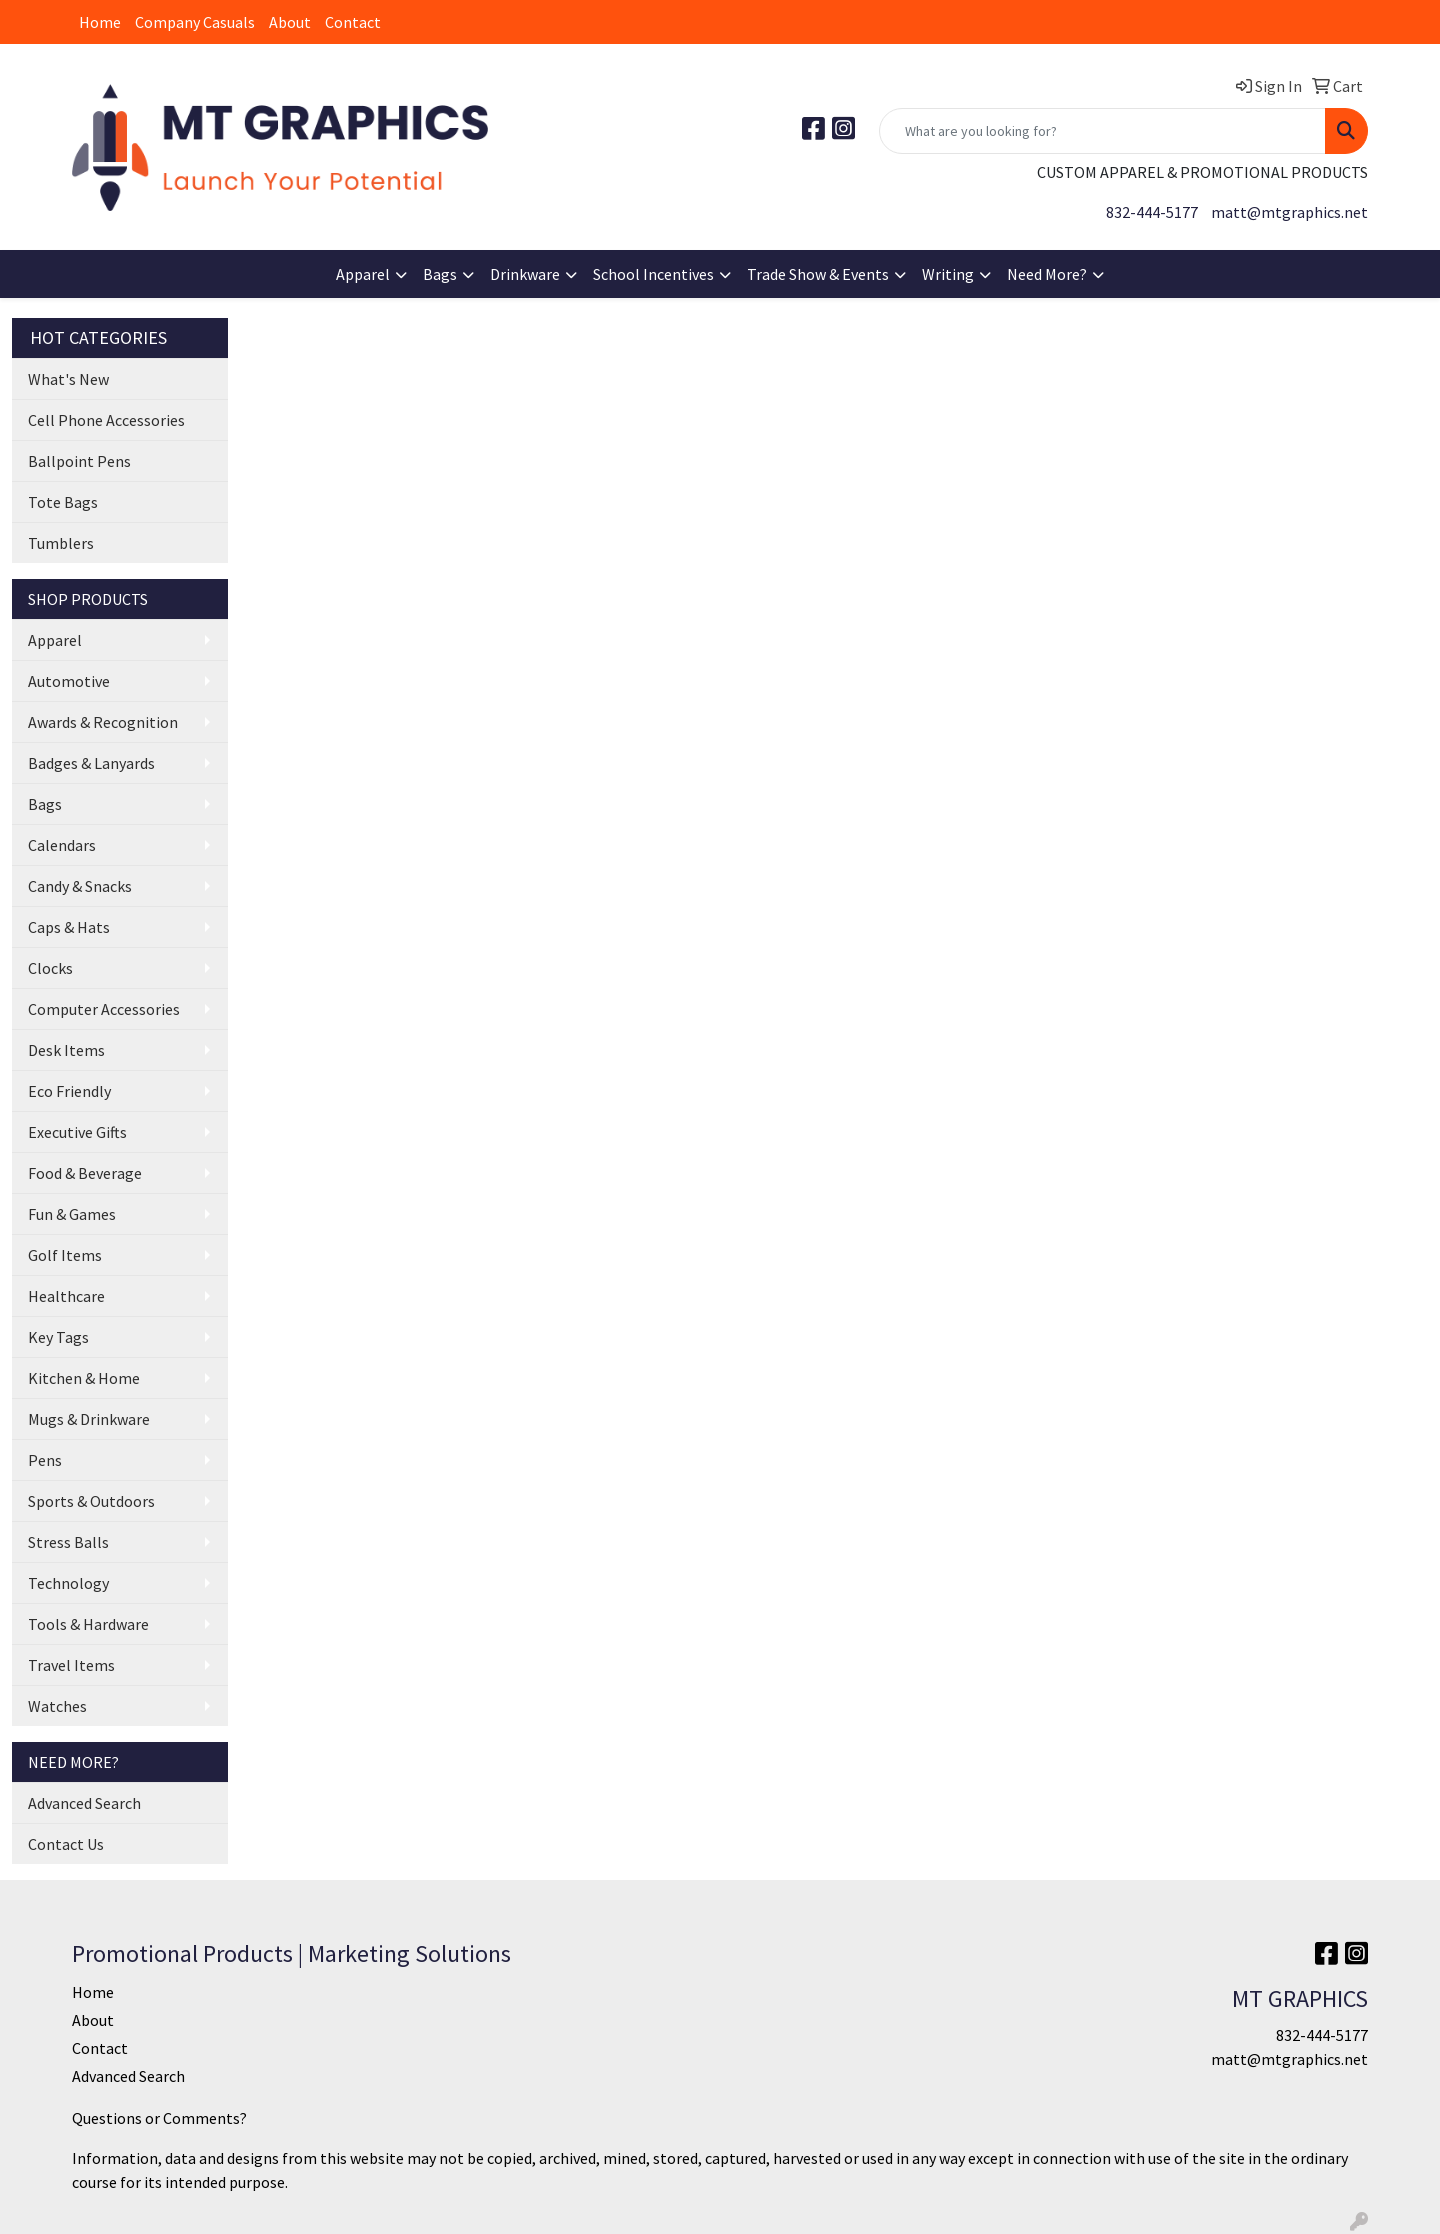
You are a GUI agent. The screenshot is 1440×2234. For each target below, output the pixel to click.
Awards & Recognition (103, 722)
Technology (68, 1583)
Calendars (62, 845)
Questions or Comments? (159, 2118)
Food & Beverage (85, 1173)
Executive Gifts (77, 1132)
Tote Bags (63, 502)
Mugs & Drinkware (89, 1419)
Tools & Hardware (88, 1624)
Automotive (69, 681)
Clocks (50, 968)
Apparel (363, 274)
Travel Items (71, 1665)
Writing (948, 274)
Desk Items (66, 1050)
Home (100, 22)
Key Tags (58, 1337)
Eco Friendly (69, 1091)
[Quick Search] (1102, 131)
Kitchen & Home (84, 1378)
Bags (440, 274)
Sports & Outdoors (91, 1501)
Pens (45, 1460)
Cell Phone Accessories (106, 420)
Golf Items (65, 1255)
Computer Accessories (104, 1009)
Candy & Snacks (80, 886)
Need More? (1047, 274)
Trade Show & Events (818, 274)
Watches (57, 1706)
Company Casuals (195, 22)
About (290, 22)
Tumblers (61, 543)
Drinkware (525, 274)
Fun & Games (72, 1214)
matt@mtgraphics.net (1289, 212)
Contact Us (66, 1844)
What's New (68, 379)
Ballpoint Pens (79, 461)
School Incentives (653, 274)
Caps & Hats (69, 927)
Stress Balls (68, 1542)
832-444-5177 (1152, 212)
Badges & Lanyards (91, 763)
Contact (353, 22)
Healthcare (66, 1296)
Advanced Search (84, 1803)
